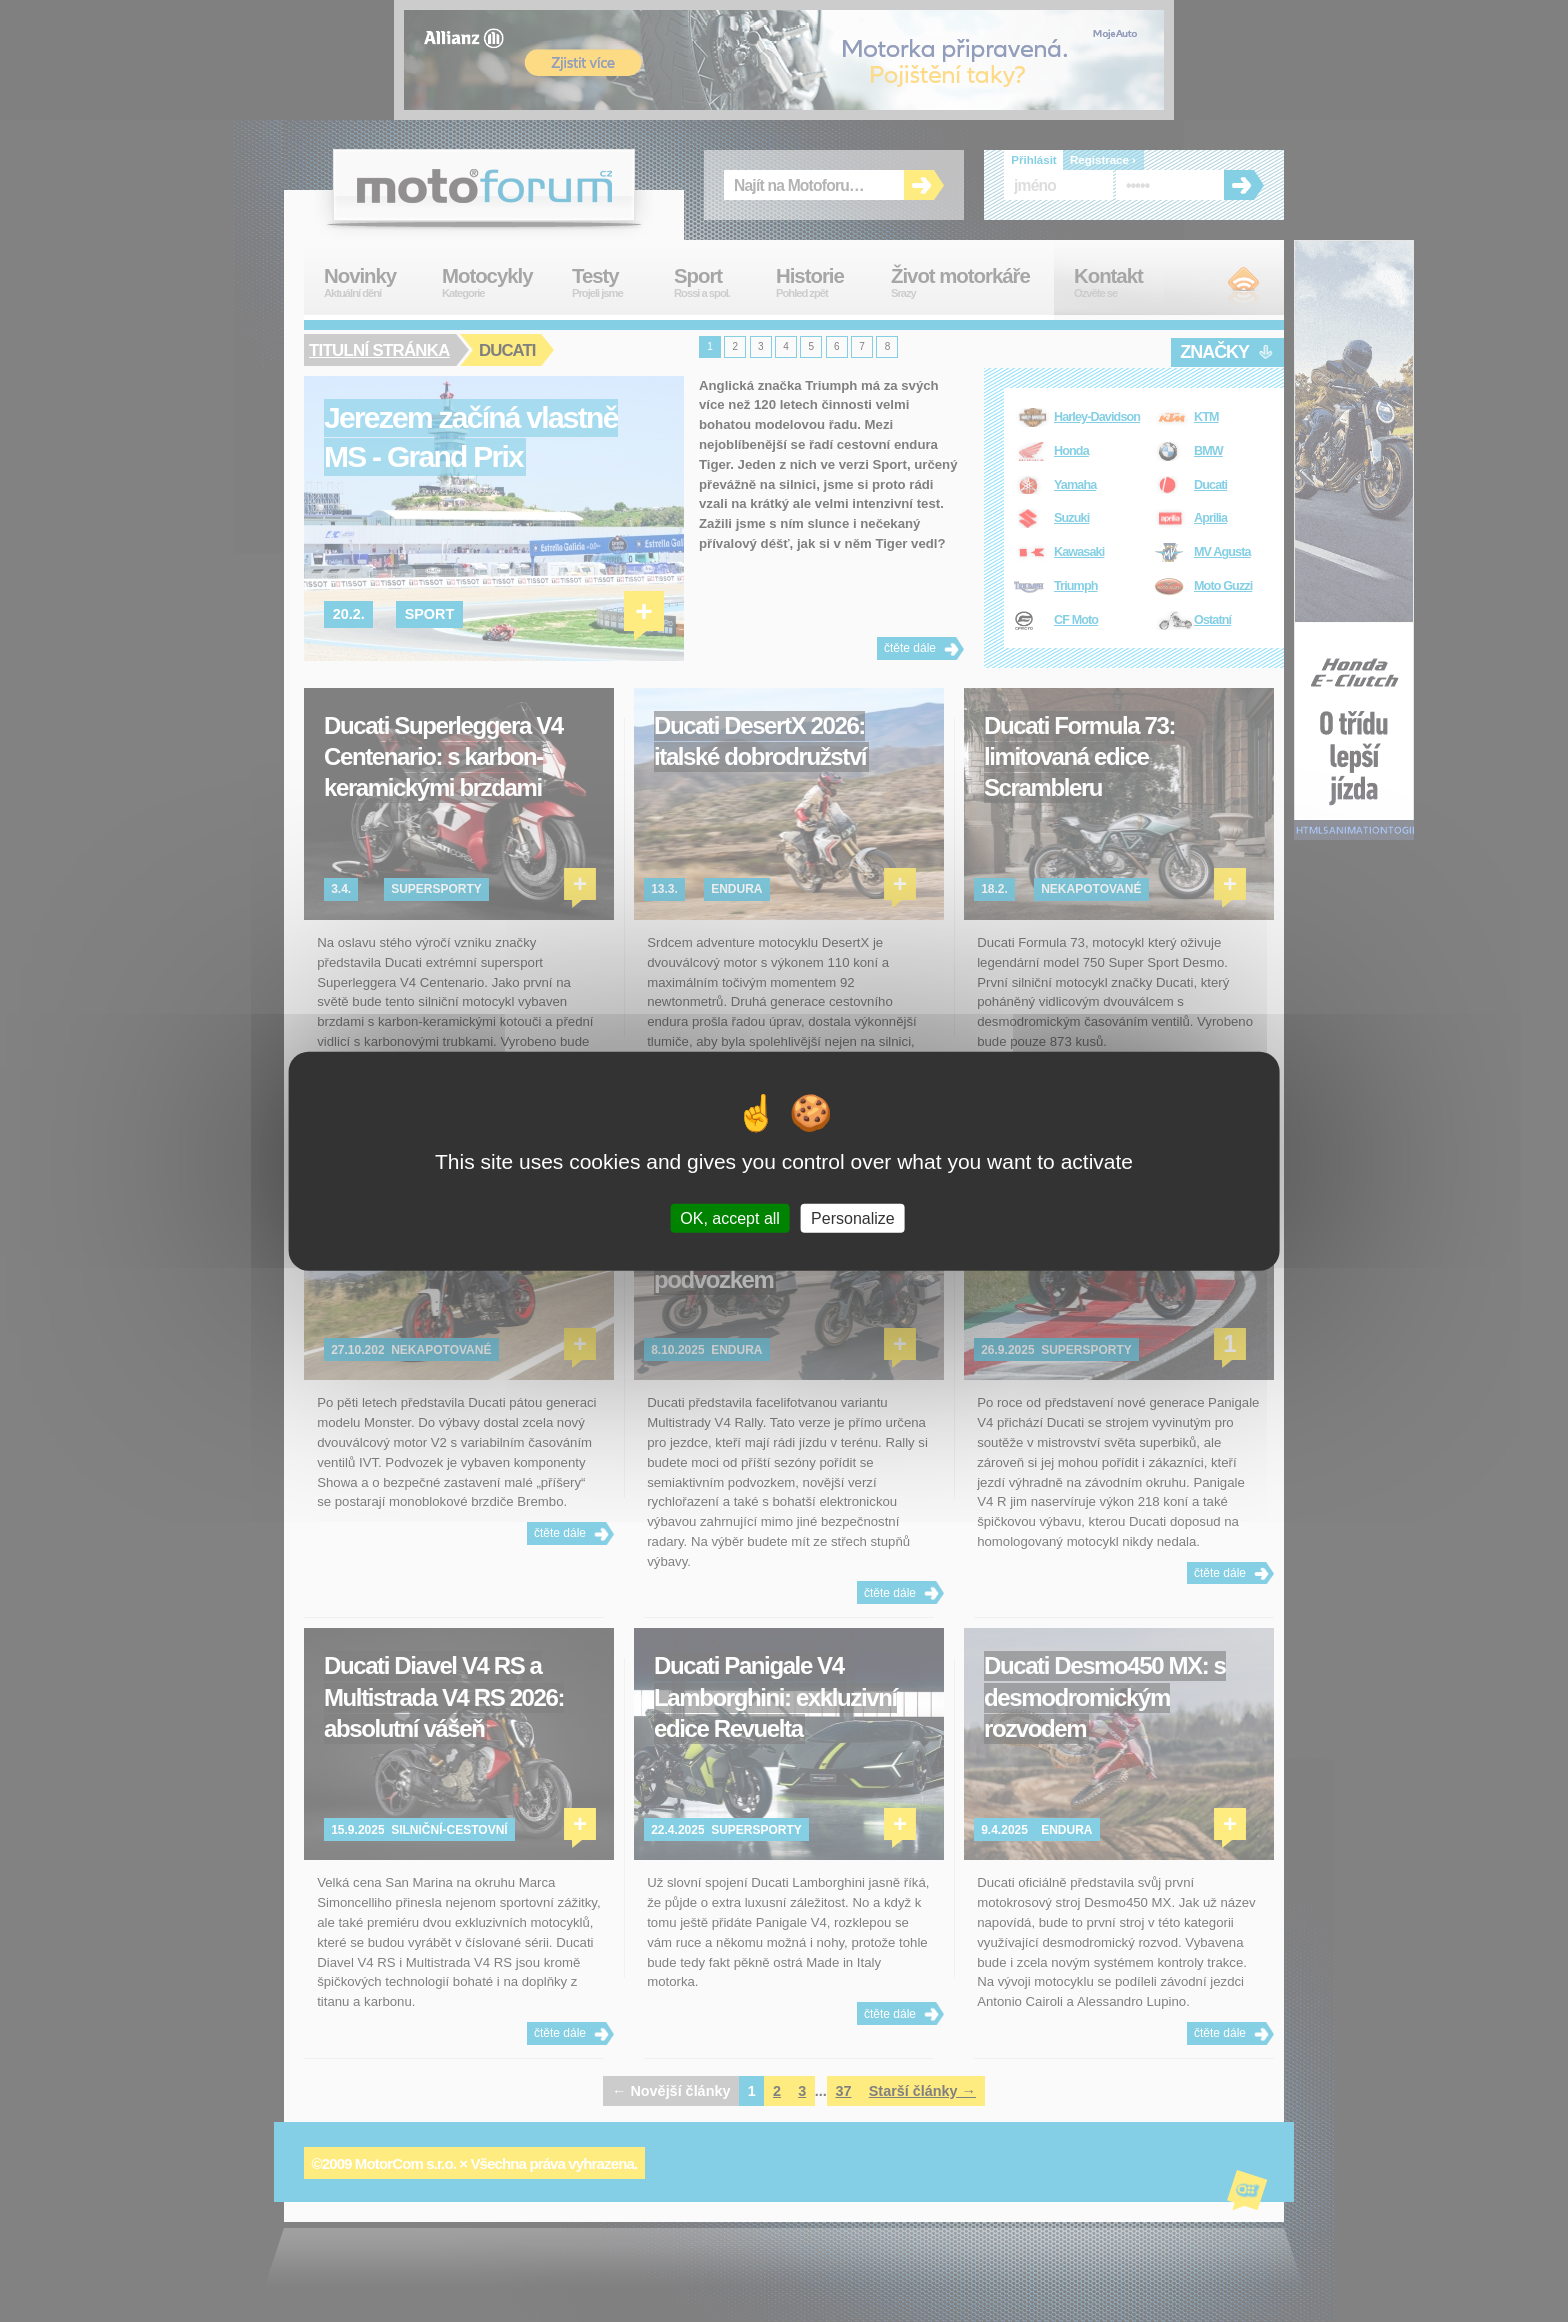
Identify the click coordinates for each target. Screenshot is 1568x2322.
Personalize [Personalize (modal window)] (853, 1217)
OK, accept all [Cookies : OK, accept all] (730, 1217)
